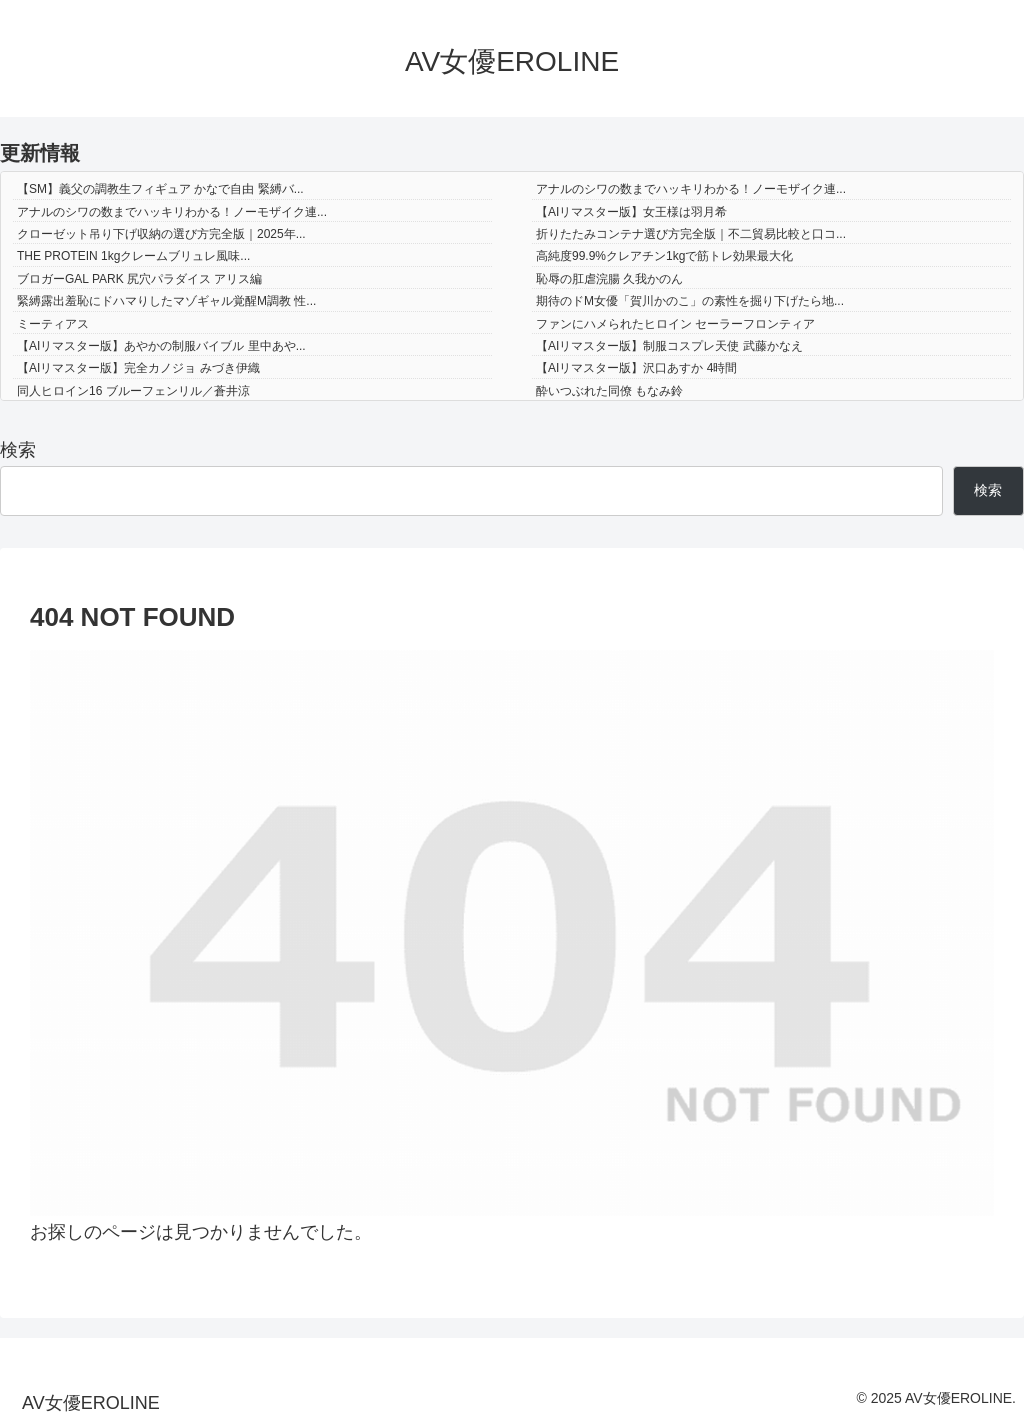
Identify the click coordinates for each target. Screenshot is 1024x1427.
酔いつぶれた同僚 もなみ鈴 (609, 391)
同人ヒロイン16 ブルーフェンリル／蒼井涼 (133, 391)
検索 (18, 450)
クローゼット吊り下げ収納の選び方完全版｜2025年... (161, 234)
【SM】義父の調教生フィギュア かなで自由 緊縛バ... (160, 189)
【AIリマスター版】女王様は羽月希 (631, 212)
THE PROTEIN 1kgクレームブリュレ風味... (133, 256)
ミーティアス (53, 324)
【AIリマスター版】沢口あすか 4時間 (636, 368)
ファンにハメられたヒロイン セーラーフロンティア (675, 324)
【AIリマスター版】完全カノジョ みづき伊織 (138, 368)
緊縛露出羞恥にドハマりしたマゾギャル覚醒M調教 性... (166, 301)
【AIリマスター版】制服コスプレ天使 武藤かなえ (669, 346)
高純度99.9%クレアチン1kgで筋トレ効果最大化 (664, 256)
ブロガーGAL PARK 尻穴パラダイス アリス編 (139, 279)
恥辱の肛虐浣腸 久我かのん (609, 279)
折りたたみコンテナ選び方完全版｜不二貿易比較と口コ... (691, 234)
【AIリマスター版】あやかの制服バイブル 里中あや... (161, 346)
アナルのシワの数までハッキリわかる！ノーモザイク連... (691, 189)
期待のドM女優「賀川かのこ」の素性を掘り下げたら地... (690, 301)
